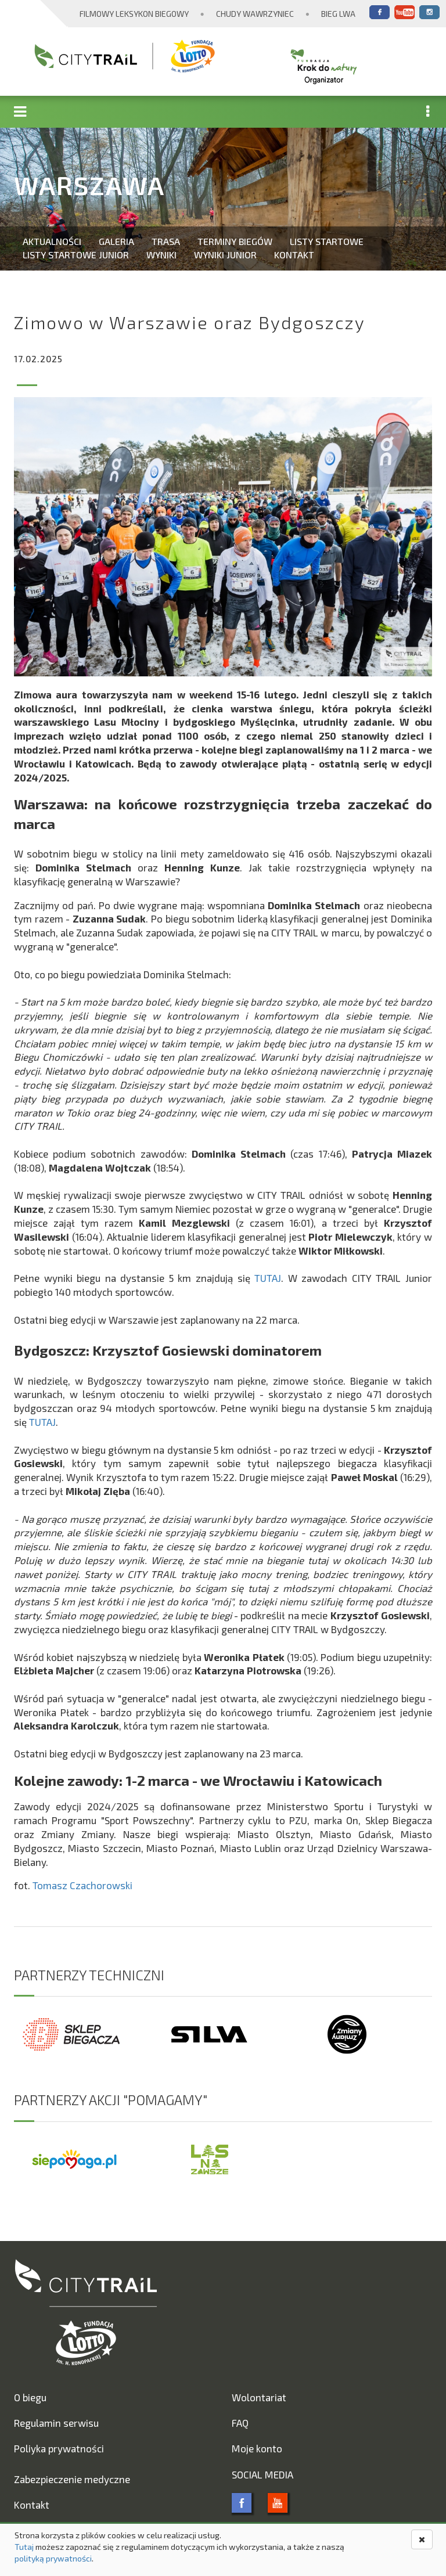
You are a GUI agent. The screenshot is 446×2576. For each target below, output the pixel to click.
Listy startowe (327, 241)
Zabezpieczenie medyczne (72, 2479)
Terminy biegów (234, 241)
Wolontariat (259, 2397)
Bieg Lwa (338, 14)
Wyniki (161, 254)
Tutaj (24, 2547)
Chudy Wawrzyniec (255, 14)
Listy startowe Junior (76, 254)
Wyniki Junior (225, 254)
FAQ (240, 2423)
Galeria (116, 241)
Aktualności (52, 241)
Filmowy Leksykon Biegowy (134, 14)
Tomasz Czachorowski (82, 1885)
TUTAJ (267, 1278)
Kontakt (294, 254)
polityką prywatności (53, 2558)
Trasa (166, 241)
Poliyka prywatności (59, 2448)
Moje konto (257, 2448)
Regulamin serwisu (56, 2423)
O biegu (30, 2397)
